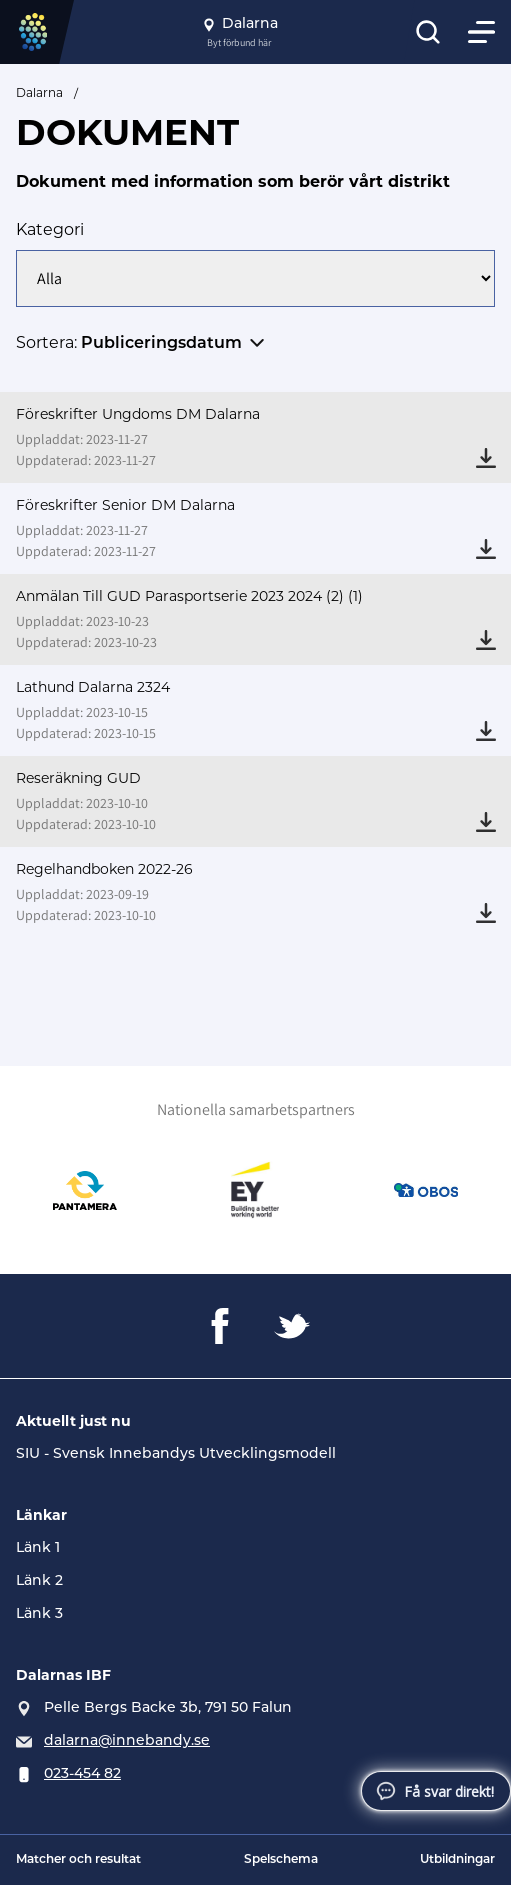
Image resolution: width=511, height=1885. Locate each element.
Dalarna (39, 92)
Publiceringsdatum (161, 344)
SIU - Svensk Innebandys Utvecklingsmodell (176, 1454)
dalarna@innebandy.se (127, 1741)
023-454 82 (82, 1774)
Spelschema (281, 1860)
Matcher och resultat (78, 1860)
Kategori (50, 229)
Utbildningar (457, 1860)
